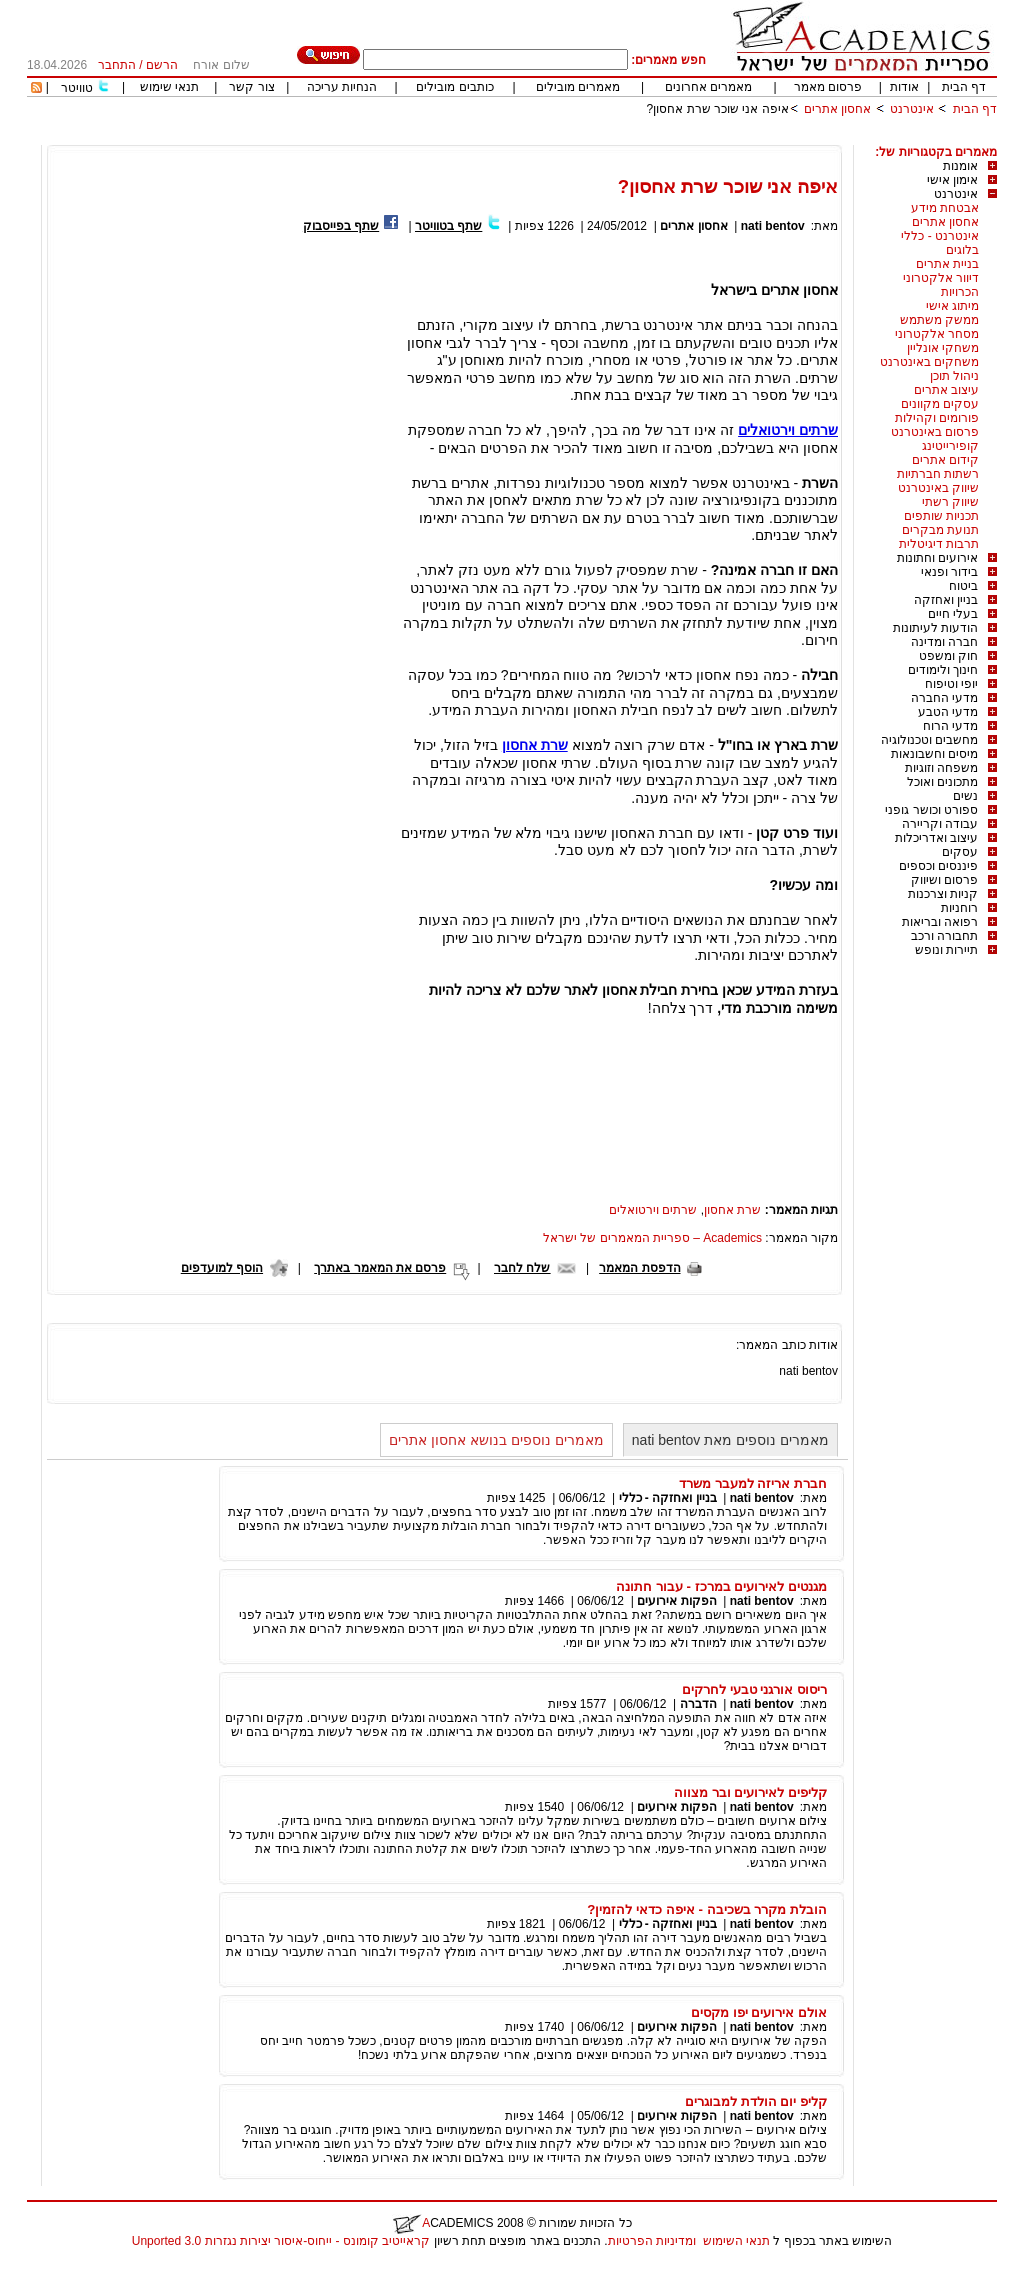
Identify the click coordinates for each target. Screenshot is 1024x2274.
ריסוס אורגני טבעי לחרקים (754, 1689)
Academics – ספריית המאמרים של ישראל (652, 1238)
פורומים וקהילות (937, 418)
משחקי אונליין (943, 348)
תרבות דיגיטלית (939, 544)
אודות (904, 87)
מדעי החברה (944, 698)
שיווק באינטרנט (938, 488)
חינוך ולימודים (943, 670)
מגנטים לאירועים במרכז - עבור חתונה (721, 1586)
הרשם (162, 65)
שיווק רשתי (950, 502)
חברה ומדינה (944, 642)
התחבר (117, 65)
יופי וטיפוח (951, 684)
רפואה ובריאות (940, 922)
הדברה (698, 1704)
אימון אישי (952, 180)
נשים (965, 796)
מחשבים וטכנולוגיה (929, 740)
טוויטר (77, 88)
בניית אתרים (947, 264)
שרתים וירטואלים (653, 1210)
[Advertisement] (633, 137)
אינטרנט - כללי (940, 236)
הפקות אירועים (676, 1601)
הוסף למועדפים (222, 1268)
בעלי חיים (953, 614)
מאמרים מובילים (578, 87)
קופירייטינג (950, 446)
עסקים (960, 852)
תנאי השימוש (736, 2241)
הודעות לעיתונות (935, 628)
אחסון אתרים (837, 109)
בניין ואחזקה (946, 600)
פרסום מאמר (828, 87)
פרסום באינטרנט (935, 432)
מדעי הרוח (950, 726)
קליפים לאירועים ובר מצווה (750, 1792)
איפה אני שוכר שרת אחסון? (718, 109)
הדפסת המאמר (639, 1268)
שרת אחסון (732, 1210)
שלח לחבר (522, 1268)
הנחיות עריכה (342, 87)
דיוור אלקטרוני (941, 278)
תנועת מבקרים (940, 530)
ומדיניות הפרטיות (652, 2241)
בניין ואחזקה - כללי (668, 1498)
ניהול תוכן (954, 376)
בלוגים (962, 250)
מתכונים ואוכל (942, 782)
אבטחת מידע (945, 208)
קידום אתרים (945, 460)
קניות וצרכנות (943, 894)
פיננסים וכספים (938, 866)
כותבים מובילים (454, 87)
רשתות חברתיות (938, 474)
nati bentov (773, 226)
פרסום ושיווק (944, 880)
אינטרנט (912, 109)
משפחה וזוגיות (941, 768)
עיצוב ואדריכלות (936, 838)
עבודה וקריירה (940, 824)
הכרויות (960, 292)
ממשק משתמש (939, 320)
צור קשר (251, 87)
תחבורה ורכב (944, 936)
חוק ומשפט (948, 656)
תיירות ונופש (946, 950)
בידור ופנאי (949, 572)
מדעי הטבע (948, 712)
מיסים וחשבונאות (934, 754)
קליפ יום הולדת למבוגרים (756, 2101)
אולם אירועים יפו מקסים (759, 2012)
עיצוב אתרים (946, 390)
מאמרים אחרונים (708, 87)
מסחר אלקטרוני (937, 334)
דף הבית (964, 87)
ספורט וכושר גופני (931, 810)
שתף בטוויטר (448, 226)
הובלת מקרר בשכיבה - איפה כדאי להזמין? (707, 1909)
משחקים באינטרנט (929, 362)
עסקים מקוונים (940, 404)
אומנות (960, 166)
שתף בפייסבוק (341, 226)
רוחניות (959, 908)
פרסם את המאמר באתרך (380, 1268)
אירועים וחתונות (937, 558)
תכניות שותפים (941, 516)
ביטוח (963, 586)
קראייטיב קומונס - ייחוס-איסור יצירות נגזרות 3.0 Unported (281, 2241)
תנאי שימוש (169, 87)
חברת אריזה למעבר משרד (753, 1483)
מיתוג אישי (952, 306)
